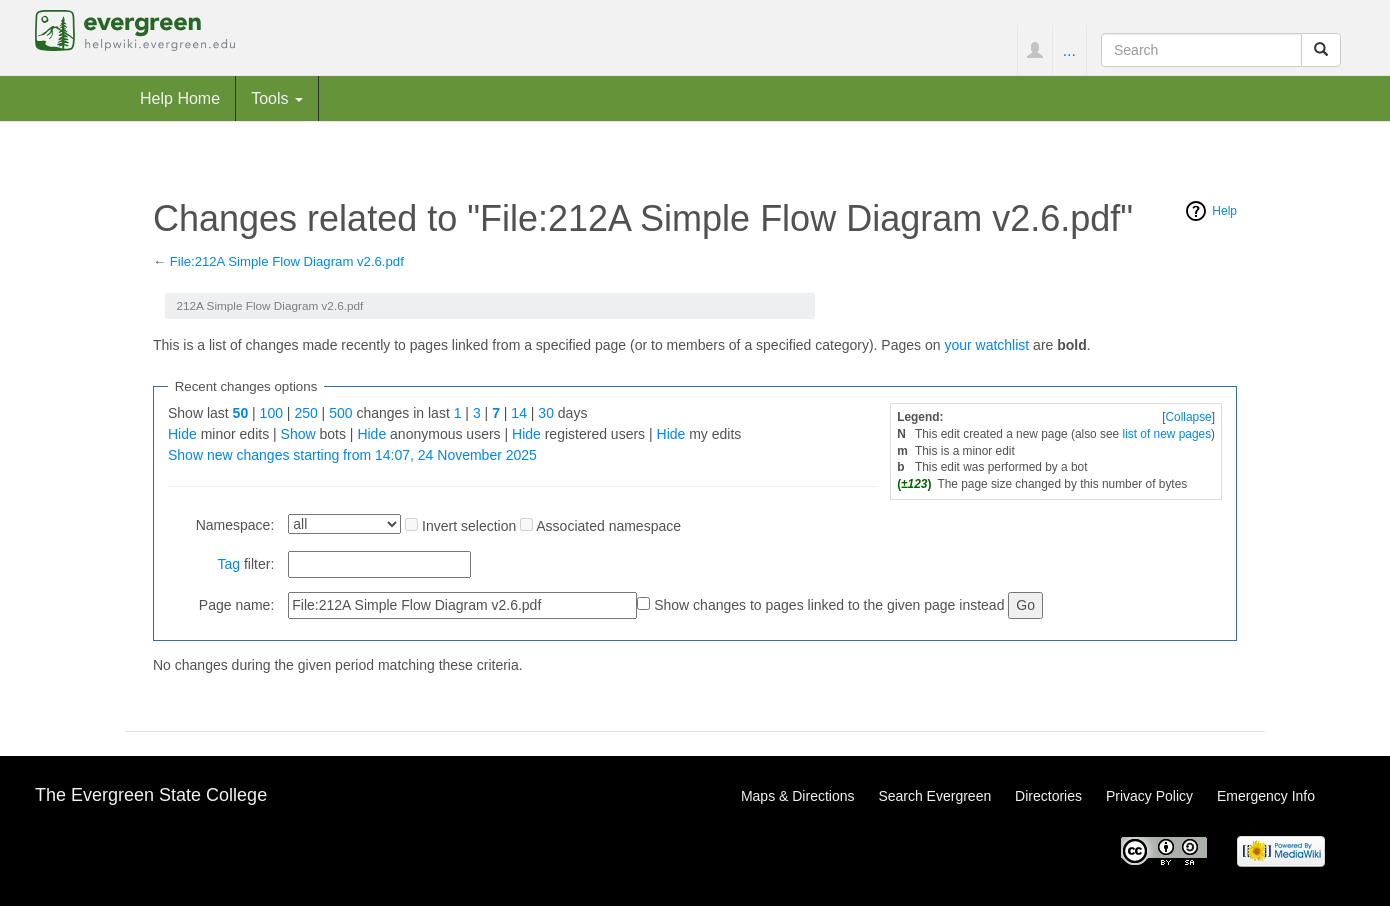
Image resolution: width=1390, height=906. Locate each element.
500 (340, 413)
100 (271, 413)
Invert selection (469, 526)
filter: (245, 564)
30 (546, 413)
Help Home (180, 98)
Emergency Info (1266, 796)
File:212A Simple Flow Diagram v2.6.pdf (287, 261)
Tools (277, 98)
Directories (1048, 796)
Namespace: (235, 525)
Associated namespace (608, 526)
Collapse (1188, 417)
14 (519, 413)
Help (1224, 211)
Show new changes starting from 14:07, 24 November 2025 (352, 455)
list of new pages (1167, 434)
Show (298, 434)
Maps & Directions (798, 796)
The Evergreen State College (151, 795)
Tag (228, 564)
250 (305, 413)
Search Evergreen (934, 796)
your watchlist (986, 345)
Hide (182, 434)
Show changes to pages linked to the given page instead (829, 605)
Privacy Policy (1149, 796)
